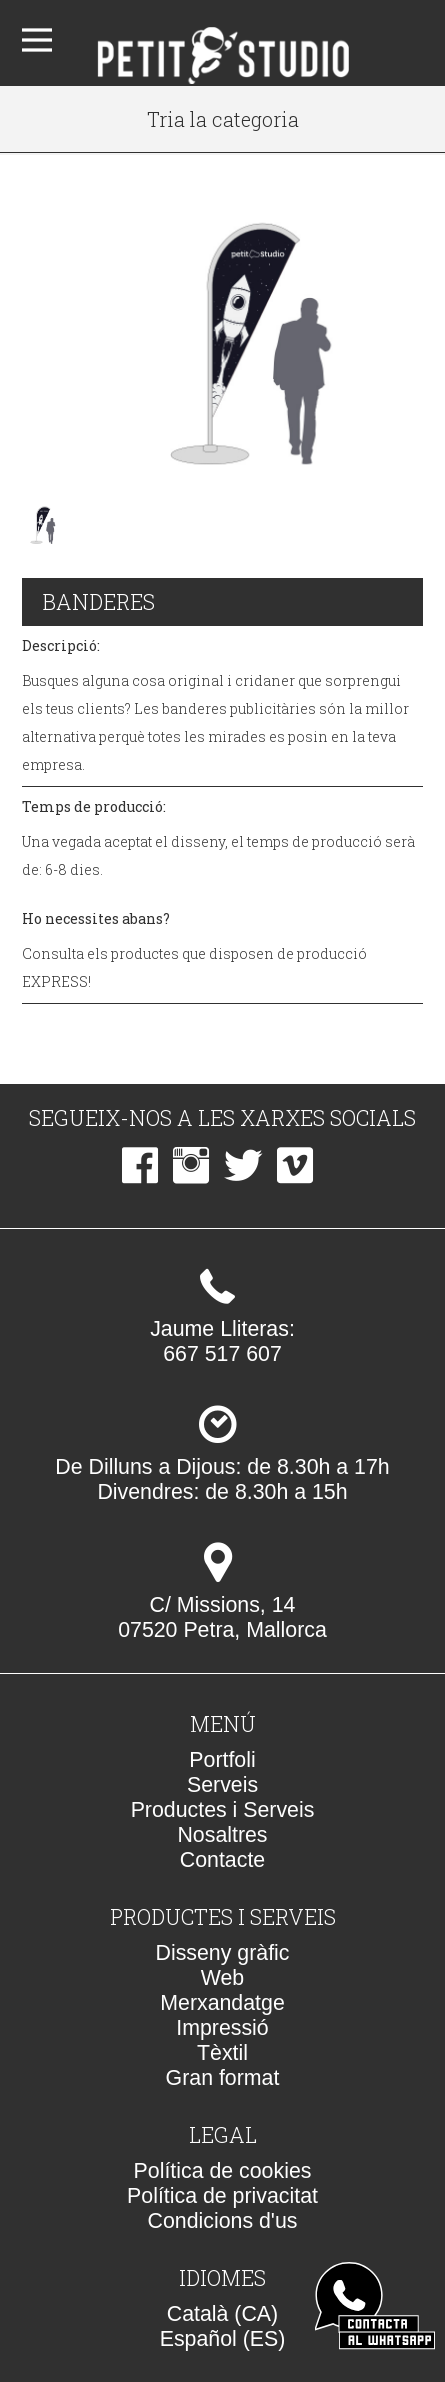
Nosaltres (222, 1835)
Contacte (222, 1860)
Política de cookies (223, 2171)
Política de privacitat (222, 2196)
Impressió (222, 2028)
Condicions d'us (223, 2221)
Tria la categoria (223, 119)
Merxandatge (222, 2003)
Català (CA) (222, 2314)
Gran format (223, 2078)
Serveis (222, 1785)
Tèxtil (222, 2053)
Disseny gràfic (223, 1953)
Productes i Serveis (223, 1810)
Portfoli (222, 1760)
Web (222, 1978)
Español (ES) (223, 2339)
